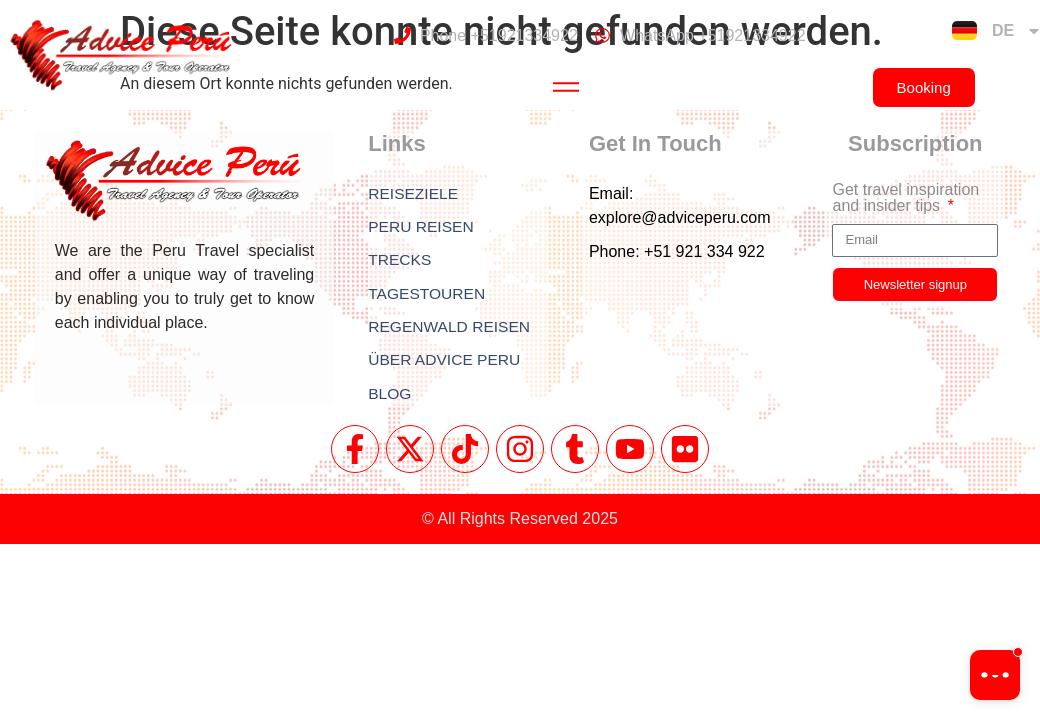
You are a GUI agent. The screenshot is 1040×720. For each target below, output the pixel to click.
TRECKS (400, 261)
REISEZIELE (414, 193)
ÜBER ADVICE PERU (446, 363)
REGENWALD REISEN (451, 329)
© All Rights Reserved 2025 (520, 522)
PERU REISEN (422, 227)
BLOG (390, 397)
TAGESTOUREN (428, 295)
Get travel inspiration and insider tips (905, 198)
